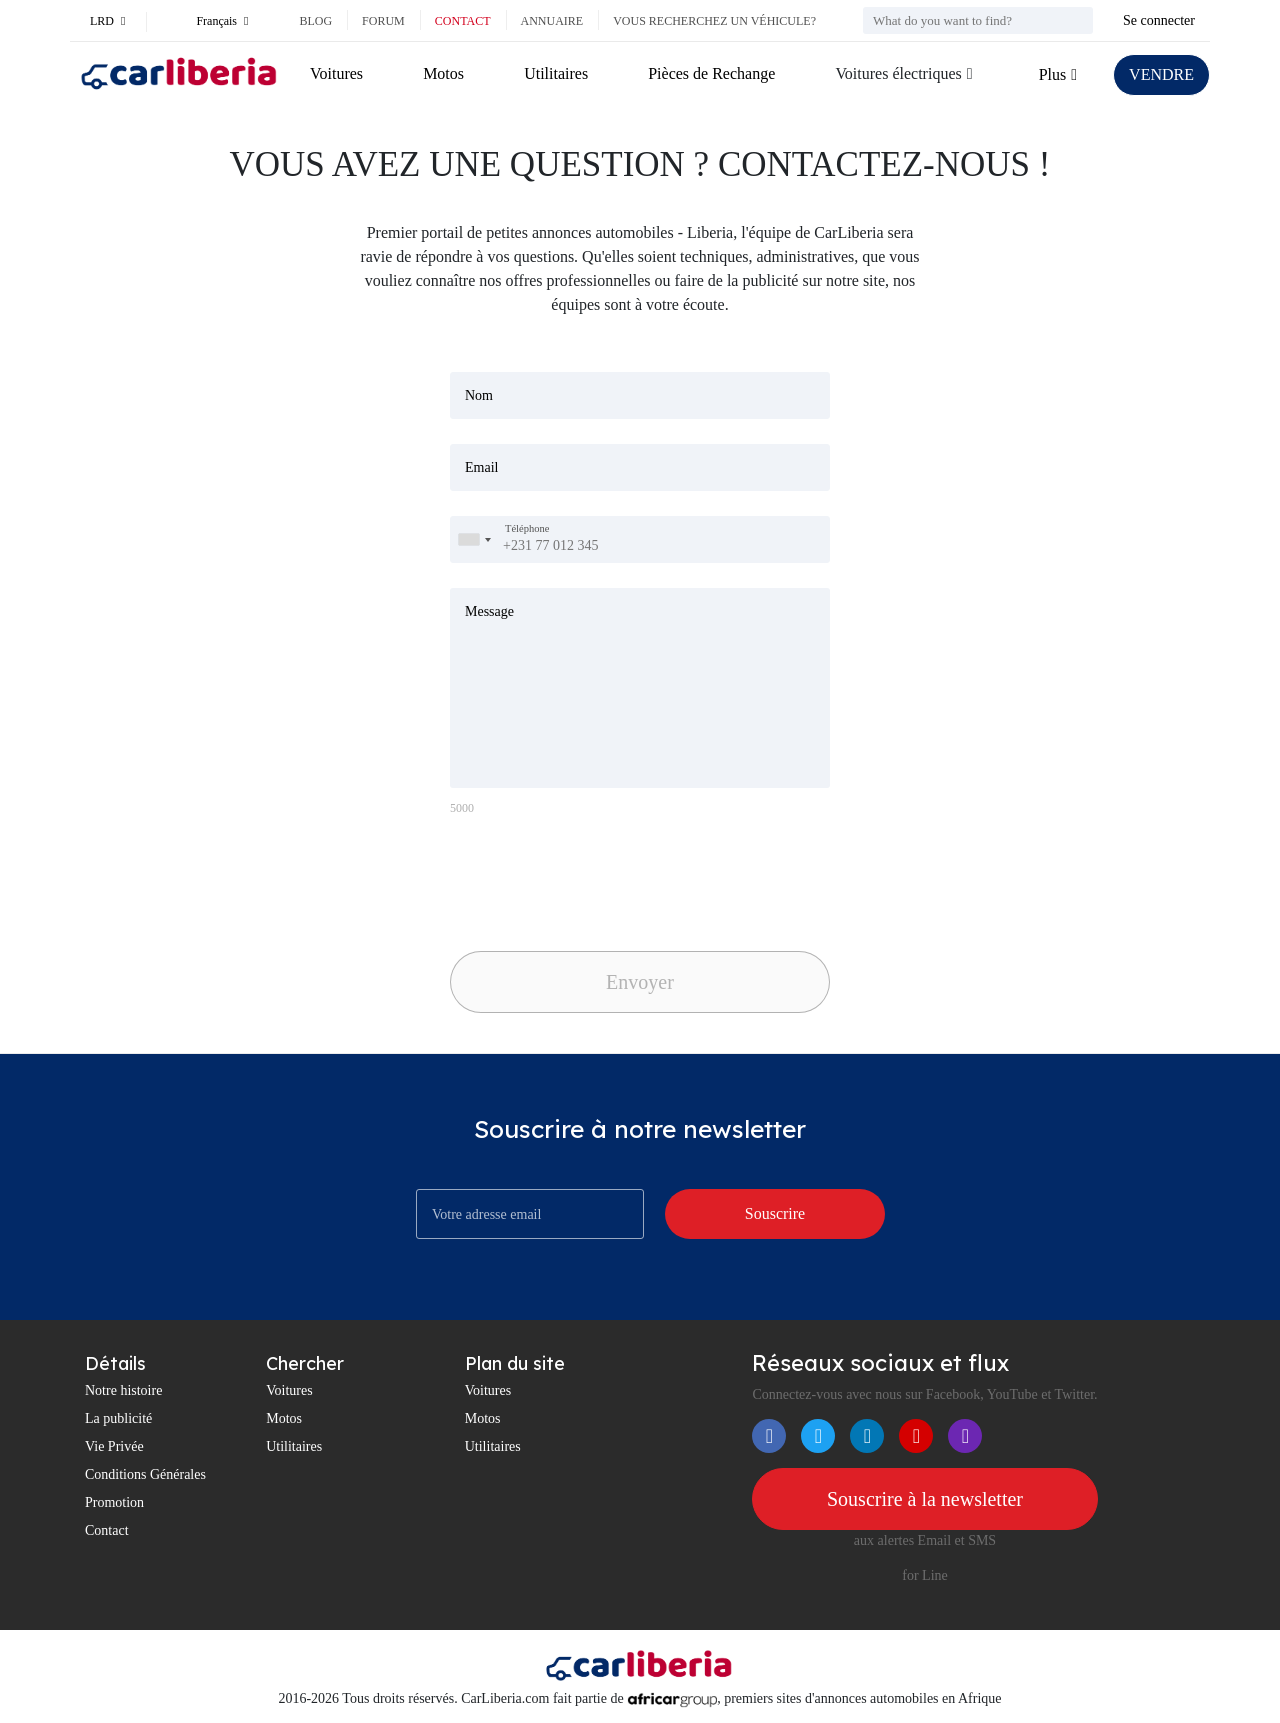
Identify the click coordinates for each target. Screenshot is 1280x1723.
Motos (443, 73)
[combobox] (474, 539)
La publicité (118, 1418)
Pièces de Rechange (711, 73)
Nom (479, 395)
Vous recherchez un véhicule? (714, 21)
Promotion (114, 1502)
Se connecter (1159, 20)
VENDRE (1161, 74)
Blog (315, 21)
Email (481, 467)
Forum (383, 21)
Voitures (336, 73)
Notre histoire (123, 1390)
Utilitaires (556, 73)
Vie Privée (114, 1446)
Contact (463, 21)
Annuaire (552, 21)
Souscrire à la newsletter (925, 1499)
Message (489, 611)
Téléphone (527, 528)
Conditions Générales (145, 1474)
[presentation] (590, 878)
